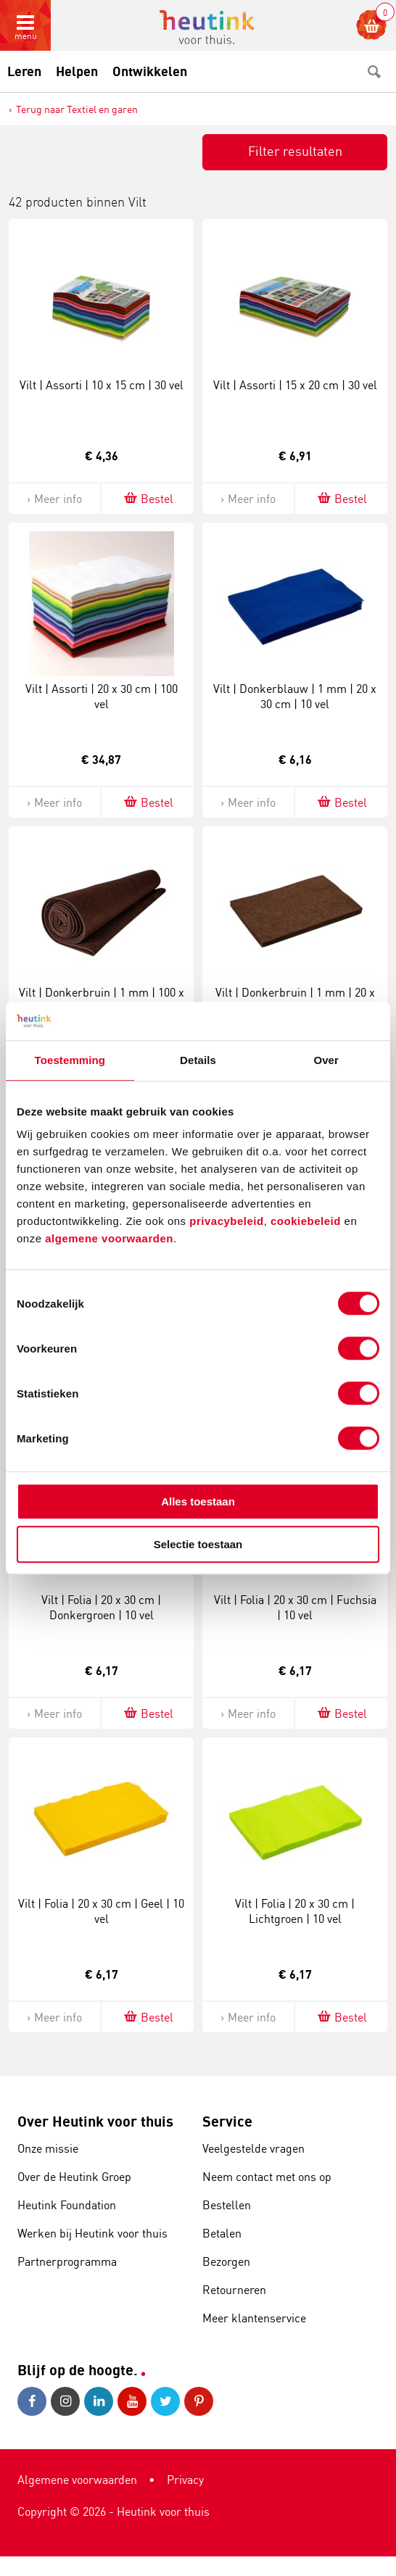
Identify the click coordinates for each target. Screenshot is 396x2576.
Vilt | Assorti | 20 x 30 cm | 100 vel (101, 696)
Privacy (185, 2479)
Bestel (147, 498)
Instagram (65, 2401)
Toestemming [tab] (70, 1060)
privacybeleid (226, 1221)
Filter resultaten (295, 151)
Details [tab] (198, 1060)
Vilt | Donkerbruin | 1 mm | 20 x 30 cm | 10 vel (295, 1000)
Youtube (132, 2401)
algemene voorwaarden (109, 1238)
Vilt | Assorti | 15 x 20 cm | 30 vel (295, 385)
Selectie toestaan (198, 1544)
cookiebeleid (308, 1221)
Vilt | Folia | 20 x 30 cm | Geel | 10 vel (101, 1911)
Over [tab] (326, 1060)
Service (227, 2121)
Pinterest (198, 2401)
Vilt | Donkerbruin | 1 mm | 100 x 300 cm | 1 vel (101, 1000)
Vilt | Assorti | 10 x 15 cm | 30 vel (101, 385)
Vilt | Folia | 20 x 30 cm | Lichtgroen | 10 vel (295, 1911)
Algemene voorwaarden (77, 2479)
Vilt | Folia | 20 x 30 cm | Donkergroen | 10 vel (101, 1607)
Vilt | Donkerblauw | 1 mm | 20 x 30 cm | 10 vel (294, 696)
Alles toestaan (198, 1501)
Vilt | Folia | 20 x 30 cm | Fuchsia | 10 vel (295, 1607)
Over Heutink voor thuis (95, 2121)
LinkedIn (98, 2401)
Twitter (165, 2401)
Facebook (31, 2401)
